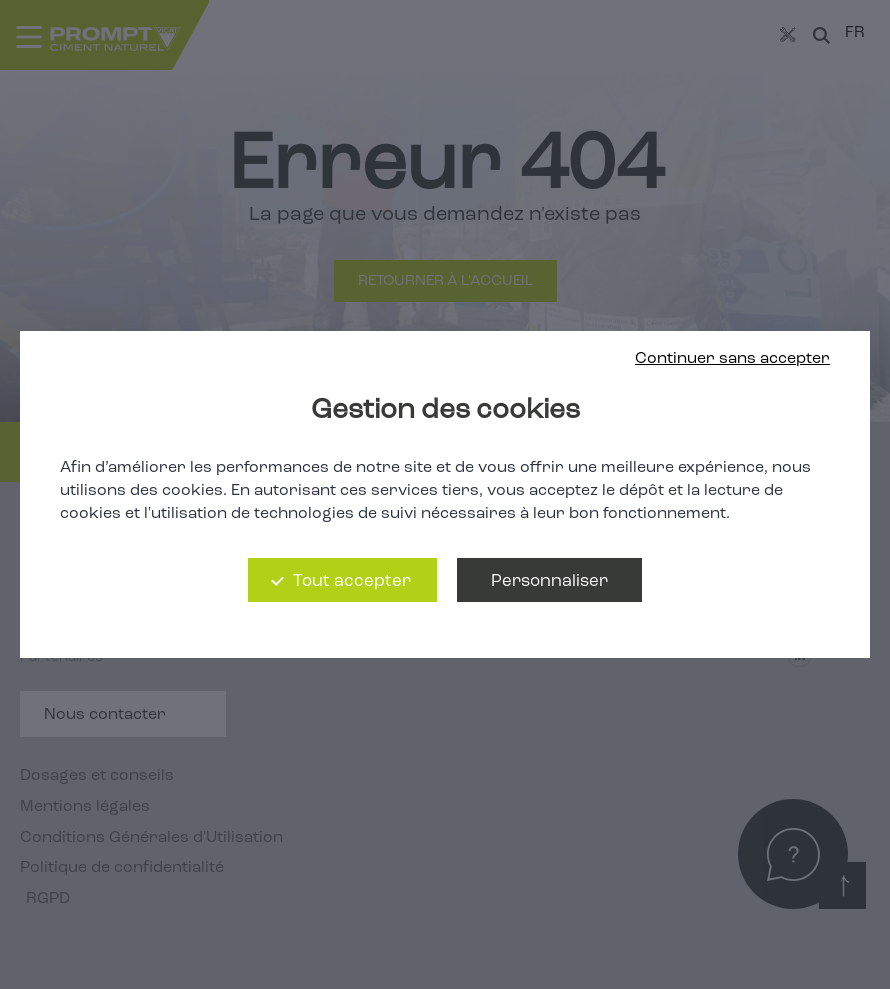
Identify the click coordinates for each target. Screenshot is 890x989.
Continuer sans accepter (732, 359)
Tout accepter (352, 581)
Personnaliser (549, 581)
